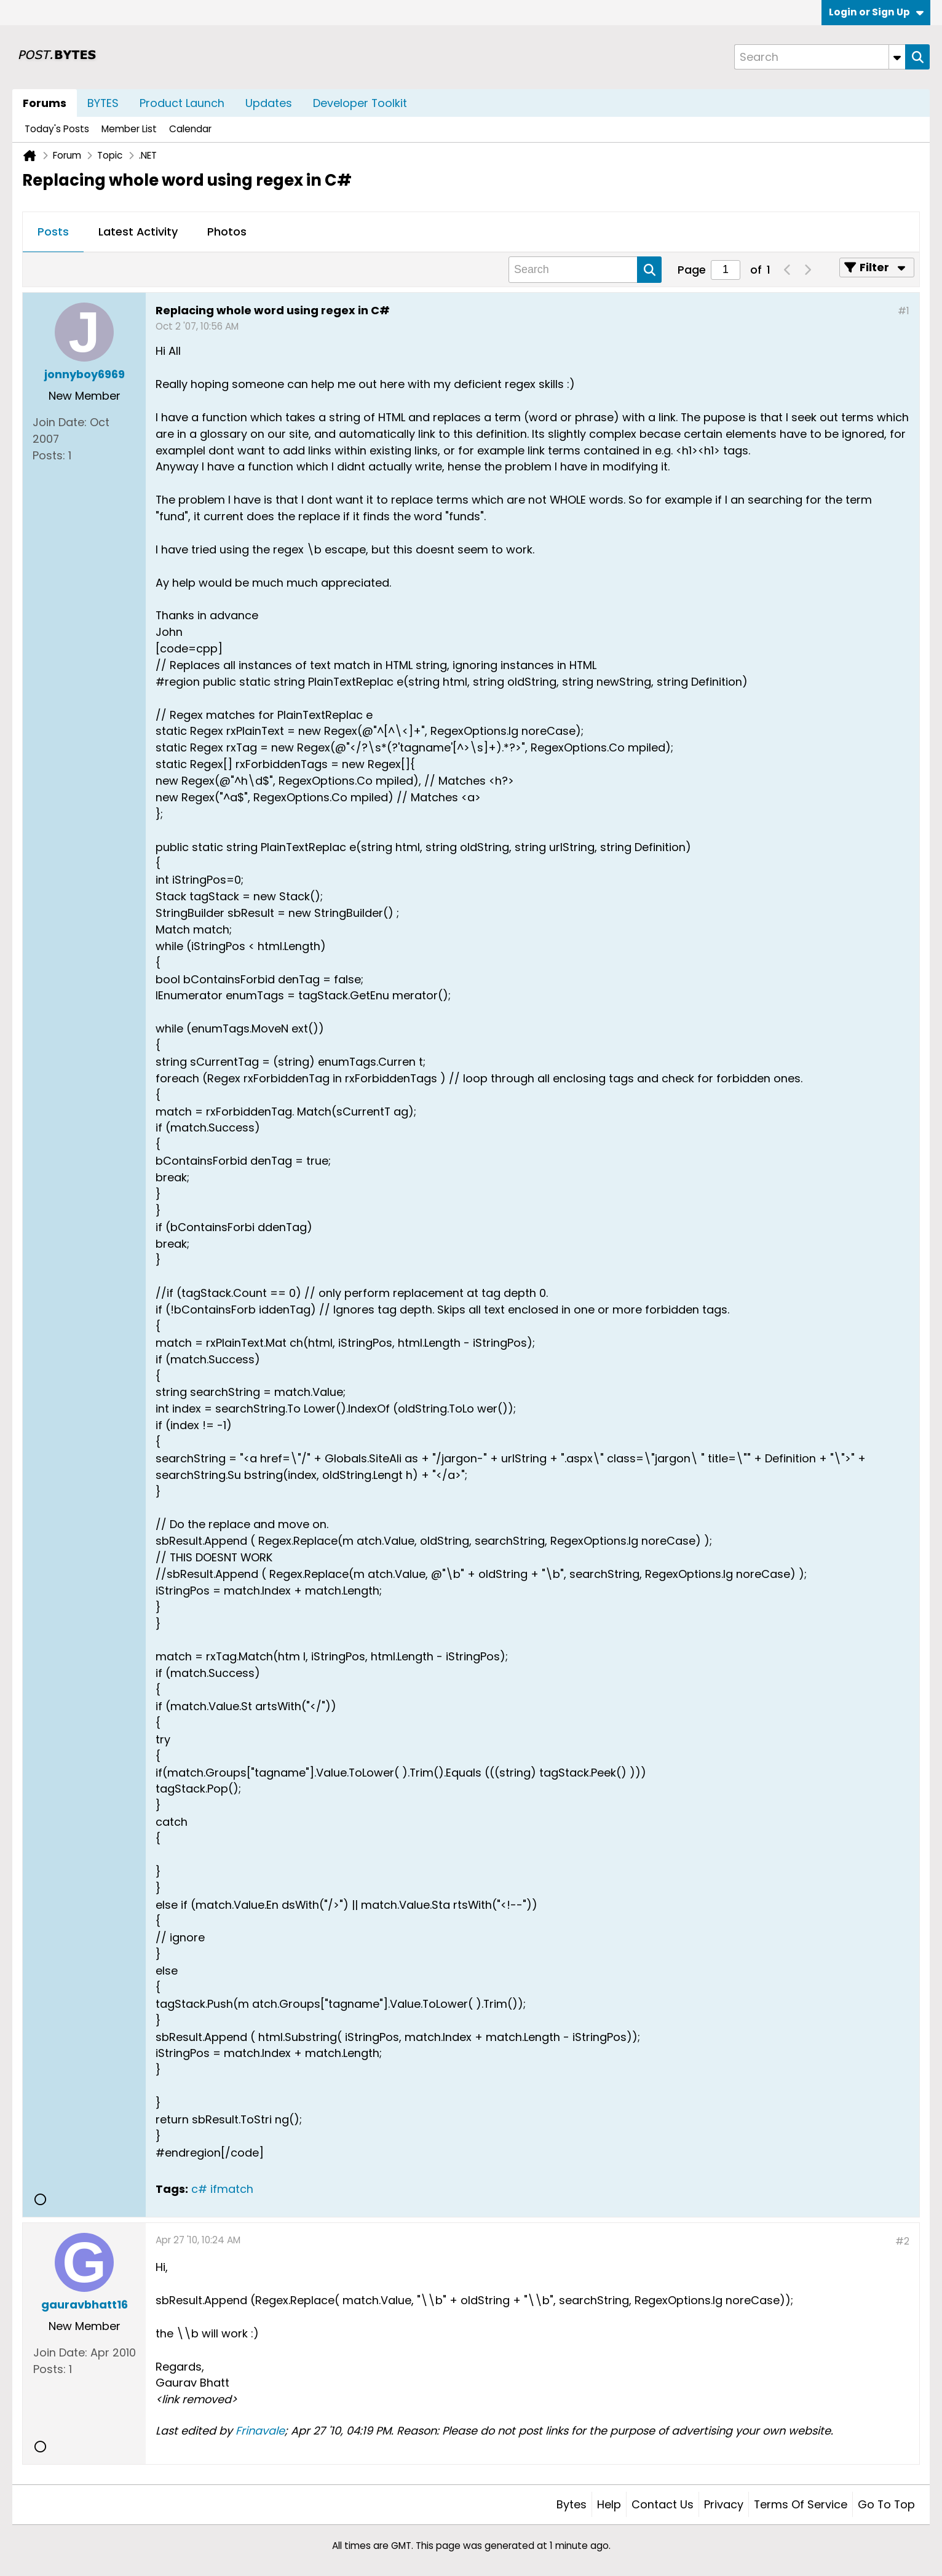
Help (609, 2504)
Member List (129, 128)
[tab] (53, 232)
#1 (903, 310)
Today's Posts (57, 128)
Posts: (49, 455)
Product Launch (182, 103)
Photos (227, 231)
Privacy (723, 2504)
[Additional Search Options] (897, 56)
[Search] (819, 56)
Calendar (190, 128)
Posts (53, 231)
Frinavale (260, 2430)
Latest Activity (138, 231)
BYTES (103, 103)
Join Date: (60, 422)
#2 (902, 2241)
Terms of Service (800, 2504)
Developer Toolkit (360, 103)
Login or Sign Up (876, 12)
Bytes (571, 2504)
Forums (44, 103)
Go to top (886, 2504)
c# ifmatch (222, 2189)
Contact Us (662, 2504)
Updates (268, 103)
